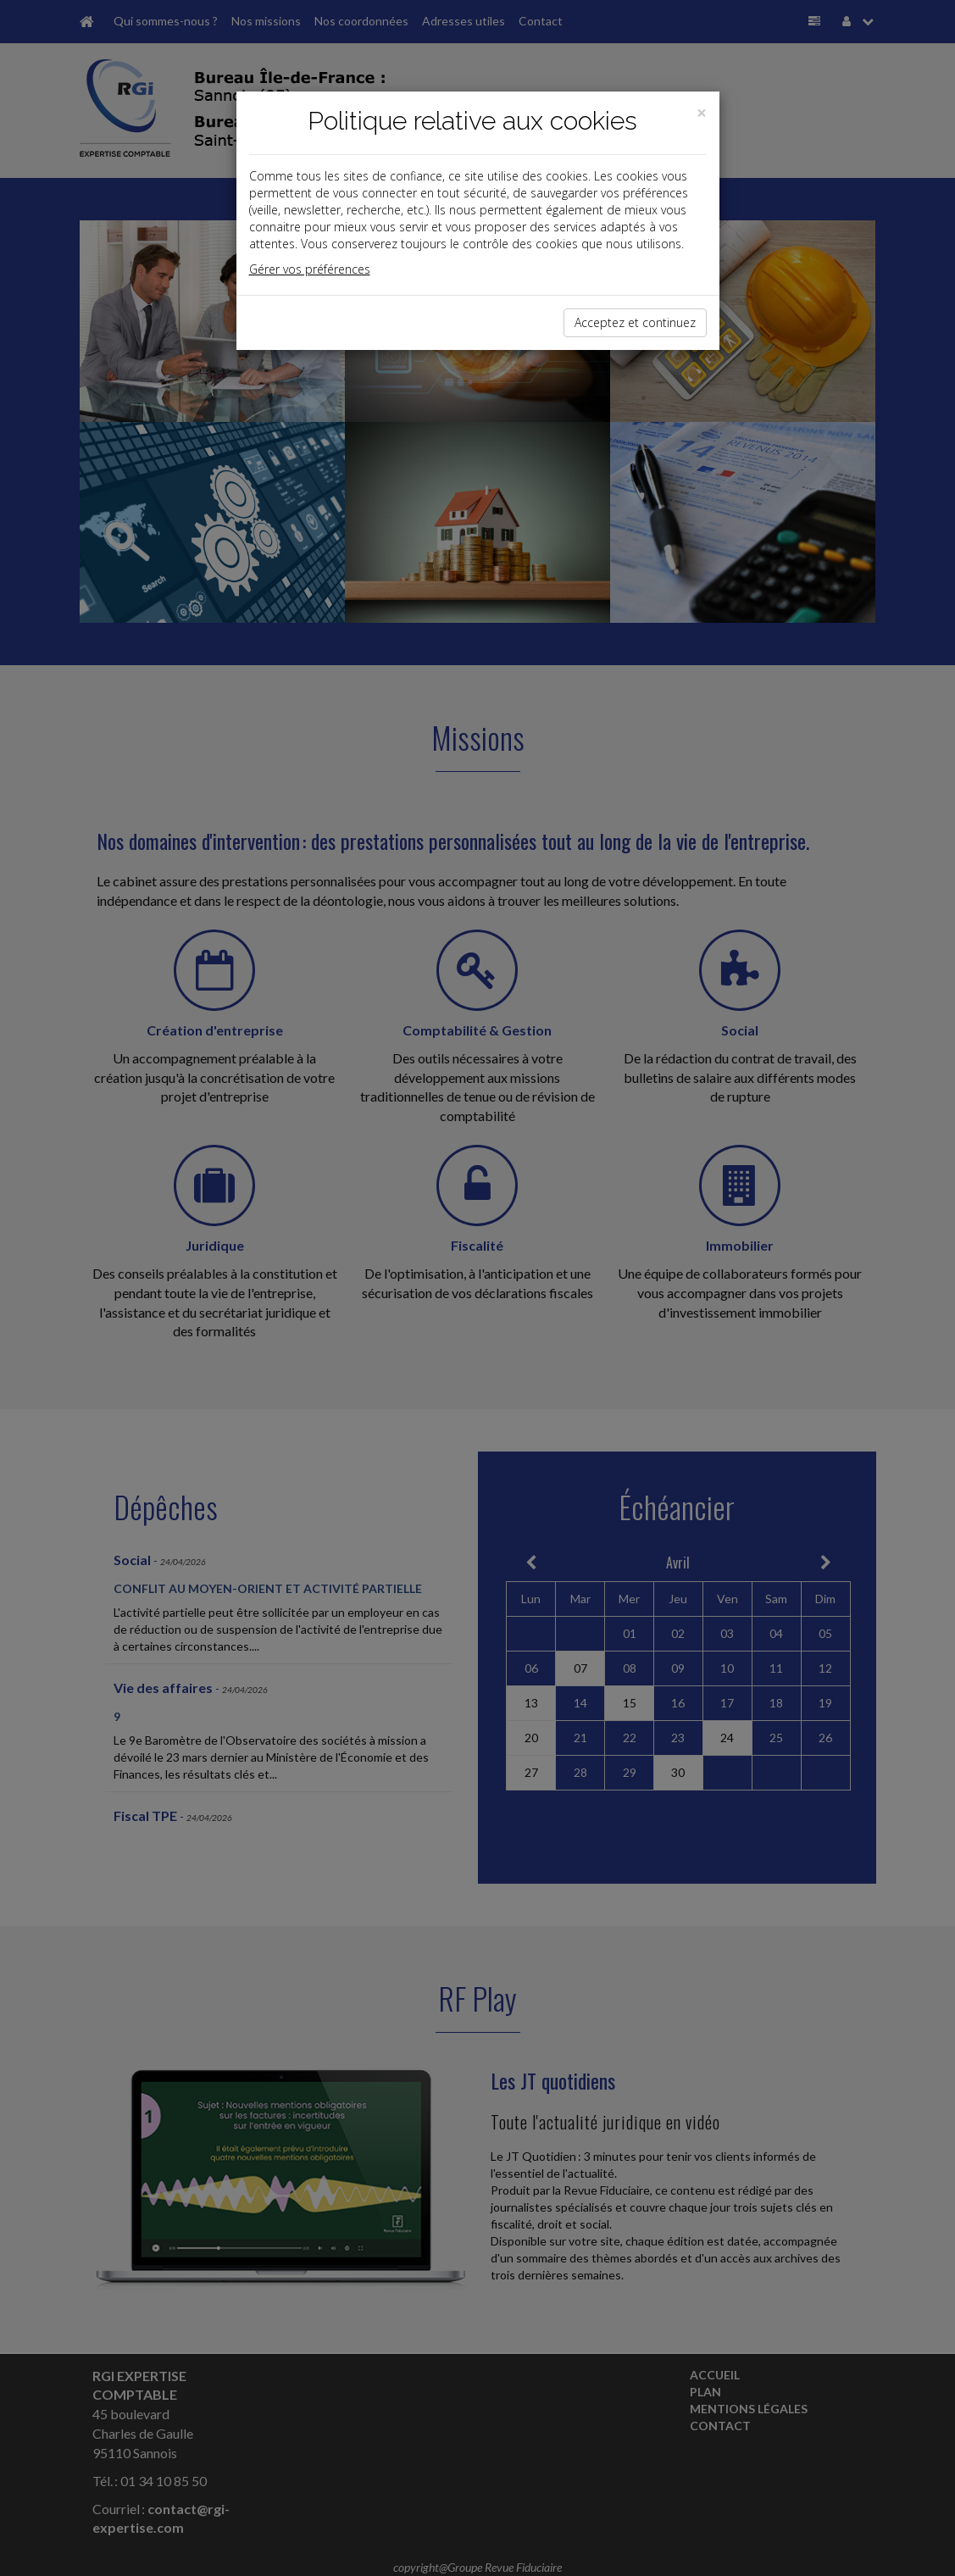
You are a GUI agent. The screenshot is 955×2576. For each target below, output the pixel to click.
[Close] (702, 113)
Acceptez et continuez (635, 322)
